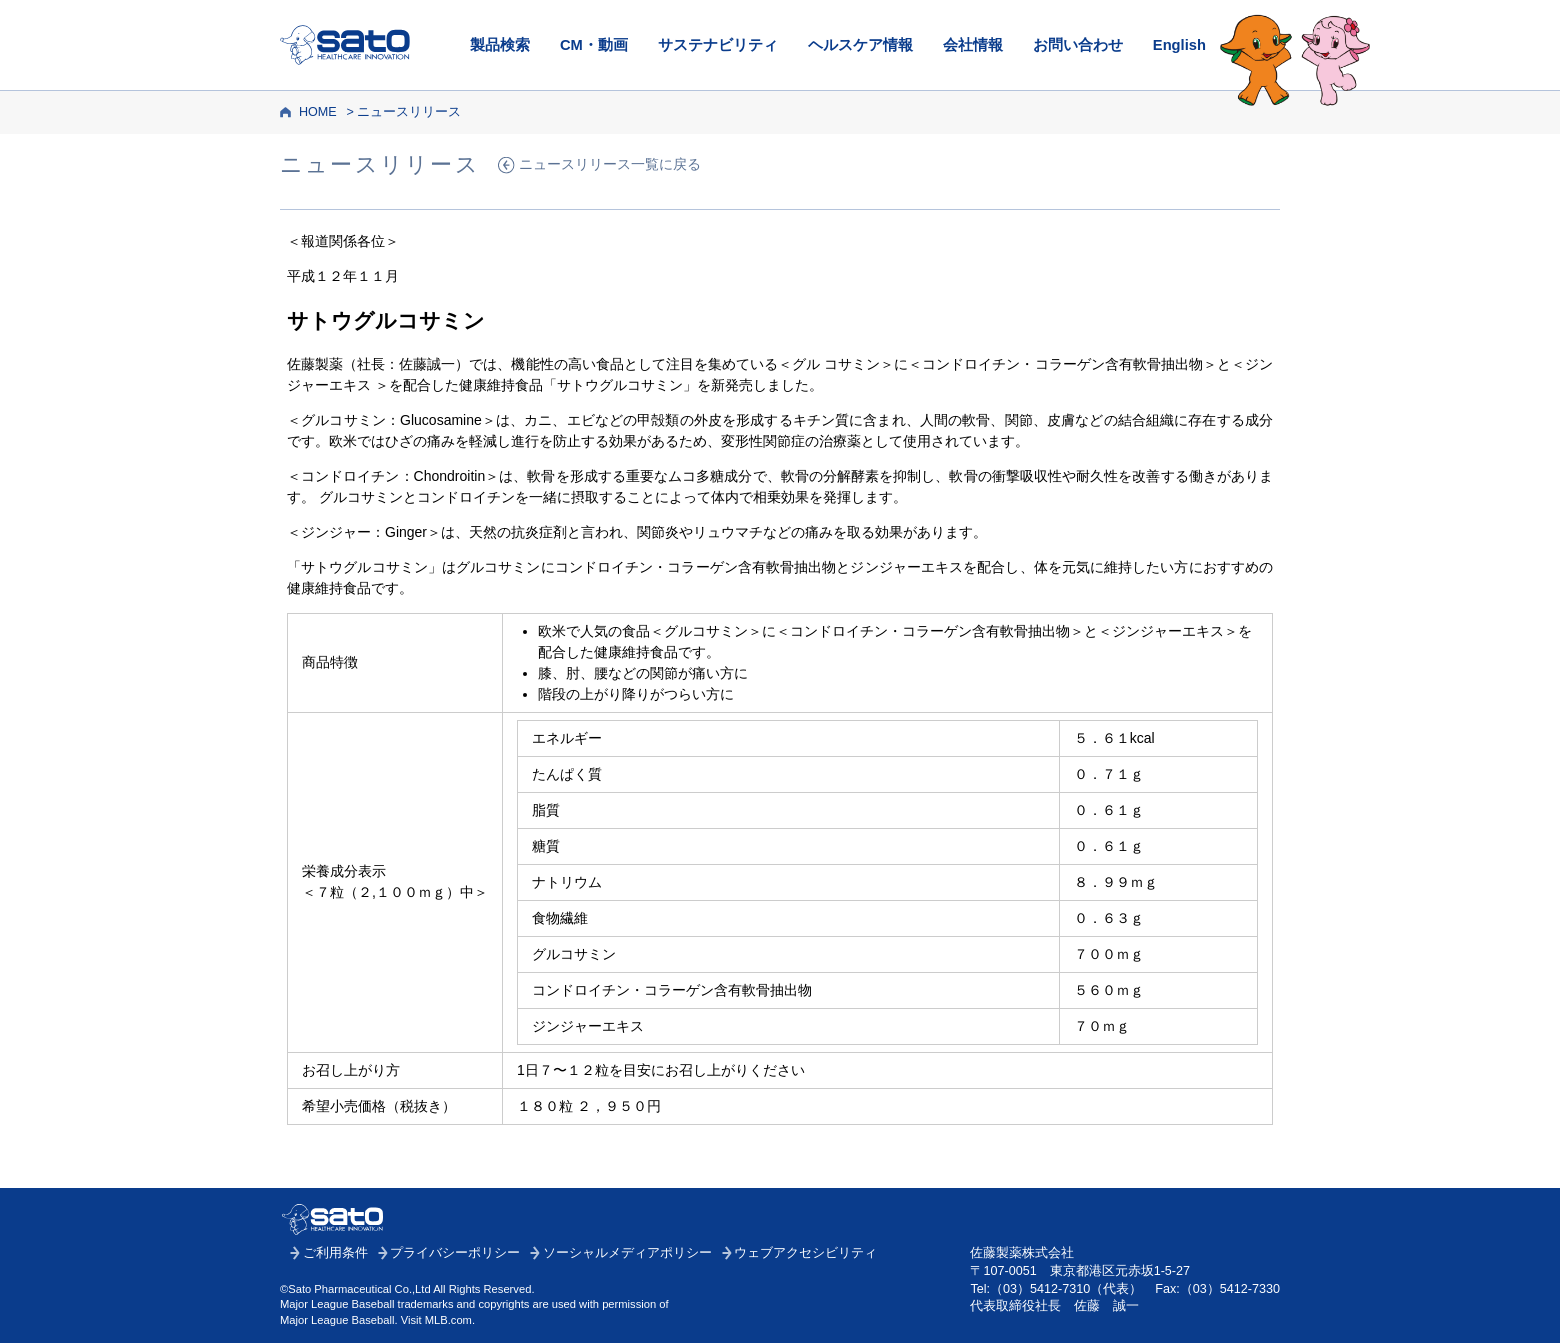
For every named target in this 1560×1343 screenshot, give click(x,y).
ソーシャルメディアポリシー (627, 1253)
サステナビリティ (718, 45)
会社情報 (973, 45)
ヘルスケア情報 (860, 45)
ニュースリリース (409, 112)
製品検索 (500, 45)
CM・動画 (594, 45)
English (1179, 45)
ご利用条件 (335, 1253)
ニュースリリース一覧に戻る (610, 164)
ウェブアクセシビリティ (805, 1253)
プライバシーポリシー (455, 1253)
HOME (318, 112)
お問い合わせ (1078, 45)
